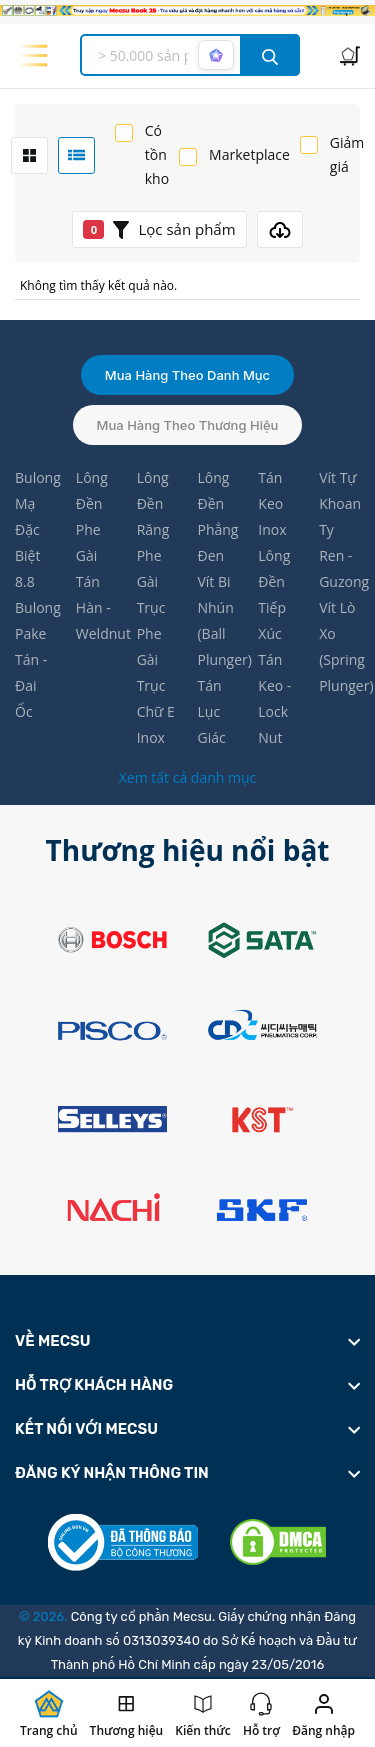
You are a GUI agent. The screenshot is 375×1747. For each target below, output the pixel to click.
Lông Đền (92, 490)
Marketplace (249, 154)
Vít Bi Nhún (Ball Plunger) (217, 620)
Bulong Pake (35, 620)
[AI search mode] (216, 55)
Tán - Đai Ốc (31, 685)
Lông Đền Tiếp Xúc (274, 594)
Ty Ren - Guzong (339, 555)
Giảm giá (347, 154)
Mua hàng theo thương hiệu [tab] (188, 425)
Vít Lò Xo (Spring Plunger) (339, 646)
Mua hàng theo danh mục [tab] (187, 375)
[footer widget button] (187, 1341)
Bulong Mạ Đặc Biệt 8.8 (35, 529)
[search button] (270, 55)
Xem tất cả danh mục (187, 777)
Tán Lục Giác (211, 711)
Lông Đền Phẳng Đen (217, 516)
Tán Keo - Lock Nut (274, 698)
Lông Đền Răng (153, 503)
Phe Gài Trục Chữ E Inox (156, 685)
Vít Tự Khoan (339, 490)
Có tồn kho (157, 154)
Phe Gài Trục (151, 581)
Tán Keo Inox (272, 503)
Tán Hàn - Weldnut (96, 607)
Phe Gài (88, 542)
